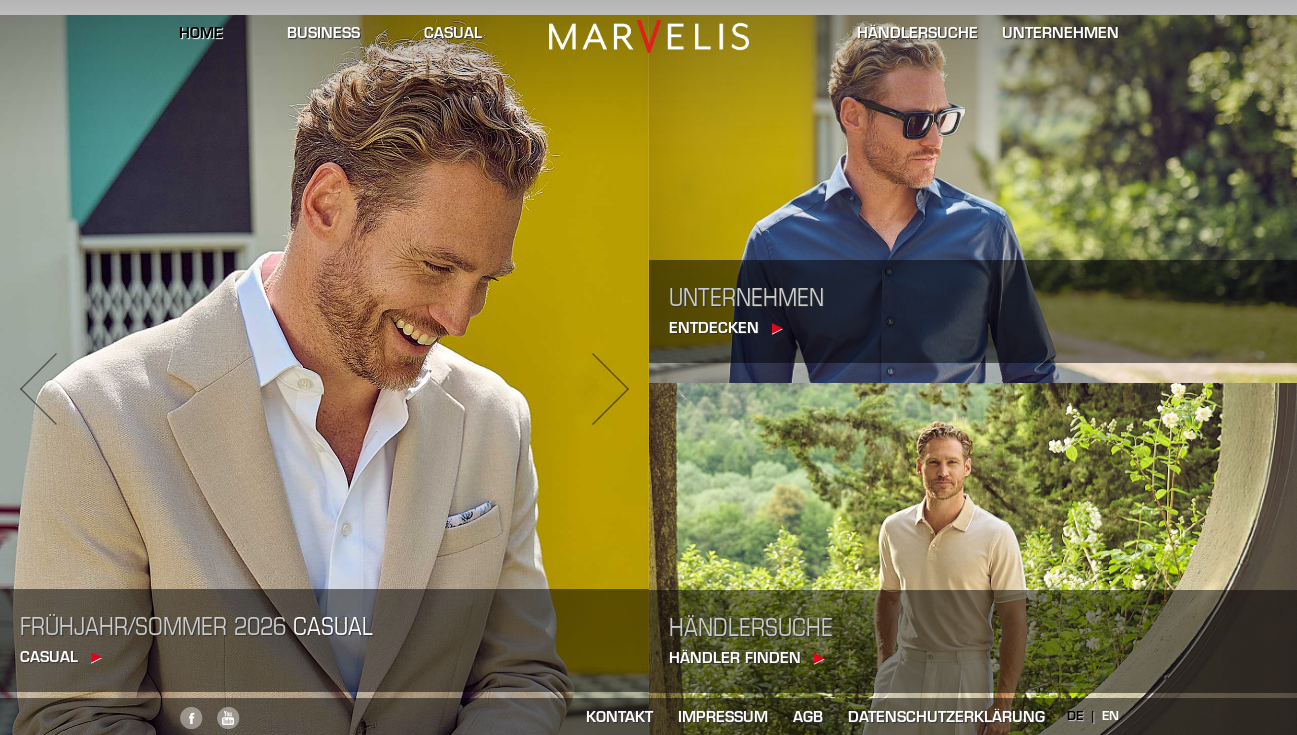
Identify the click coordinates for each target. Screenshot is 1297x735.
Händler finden (735, 659)
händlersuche (917, 35)
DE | (1084, 717)
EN (1110, 717)
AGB (808, 718)
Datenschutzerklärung (946, 718)
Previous (38, 389)
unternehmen (1060, 35)
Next (610, 389)
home (201, 35)
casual (453, 35)
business (323, 35)
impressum (723, 718)
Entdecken (714, 329)
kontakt (619, 718)
